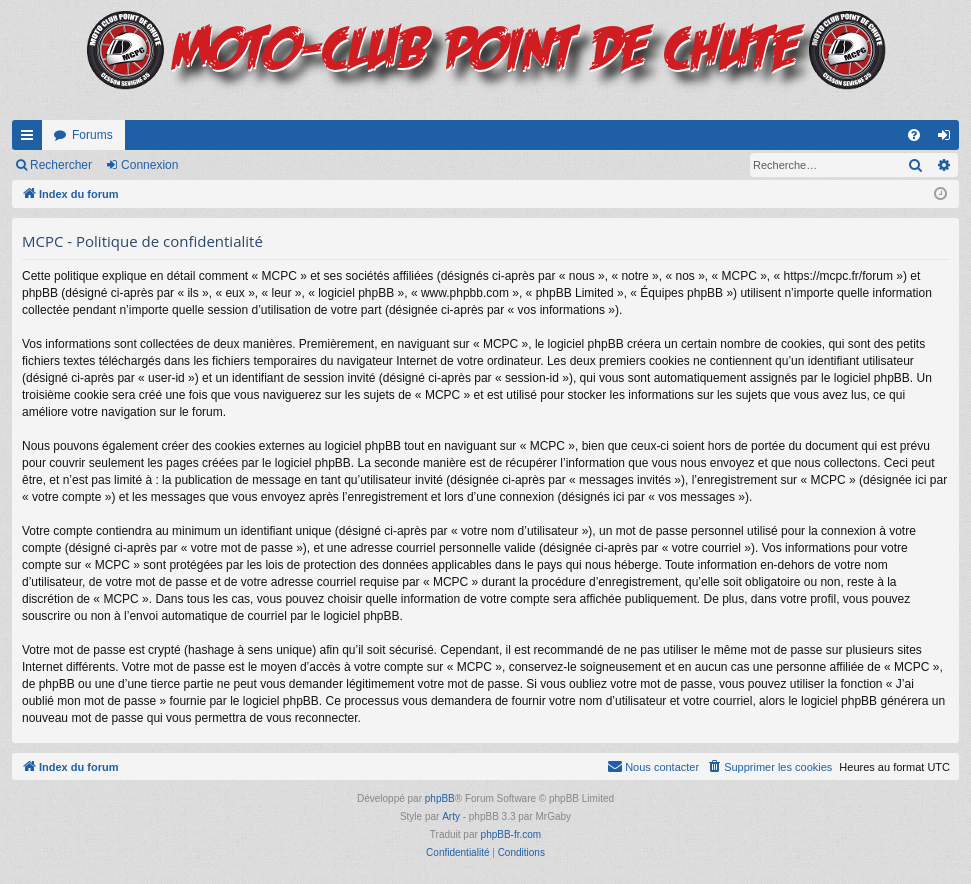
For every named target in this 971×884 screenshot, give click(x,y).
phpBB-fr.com (511, 834)
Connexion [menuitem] (948, 139)
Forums (92, 135)
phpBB (440, 798)
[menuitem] (914, 135)
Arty (451, 816)
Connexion (149, 165)
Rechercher (61, 165)
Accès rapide (31, 139)
